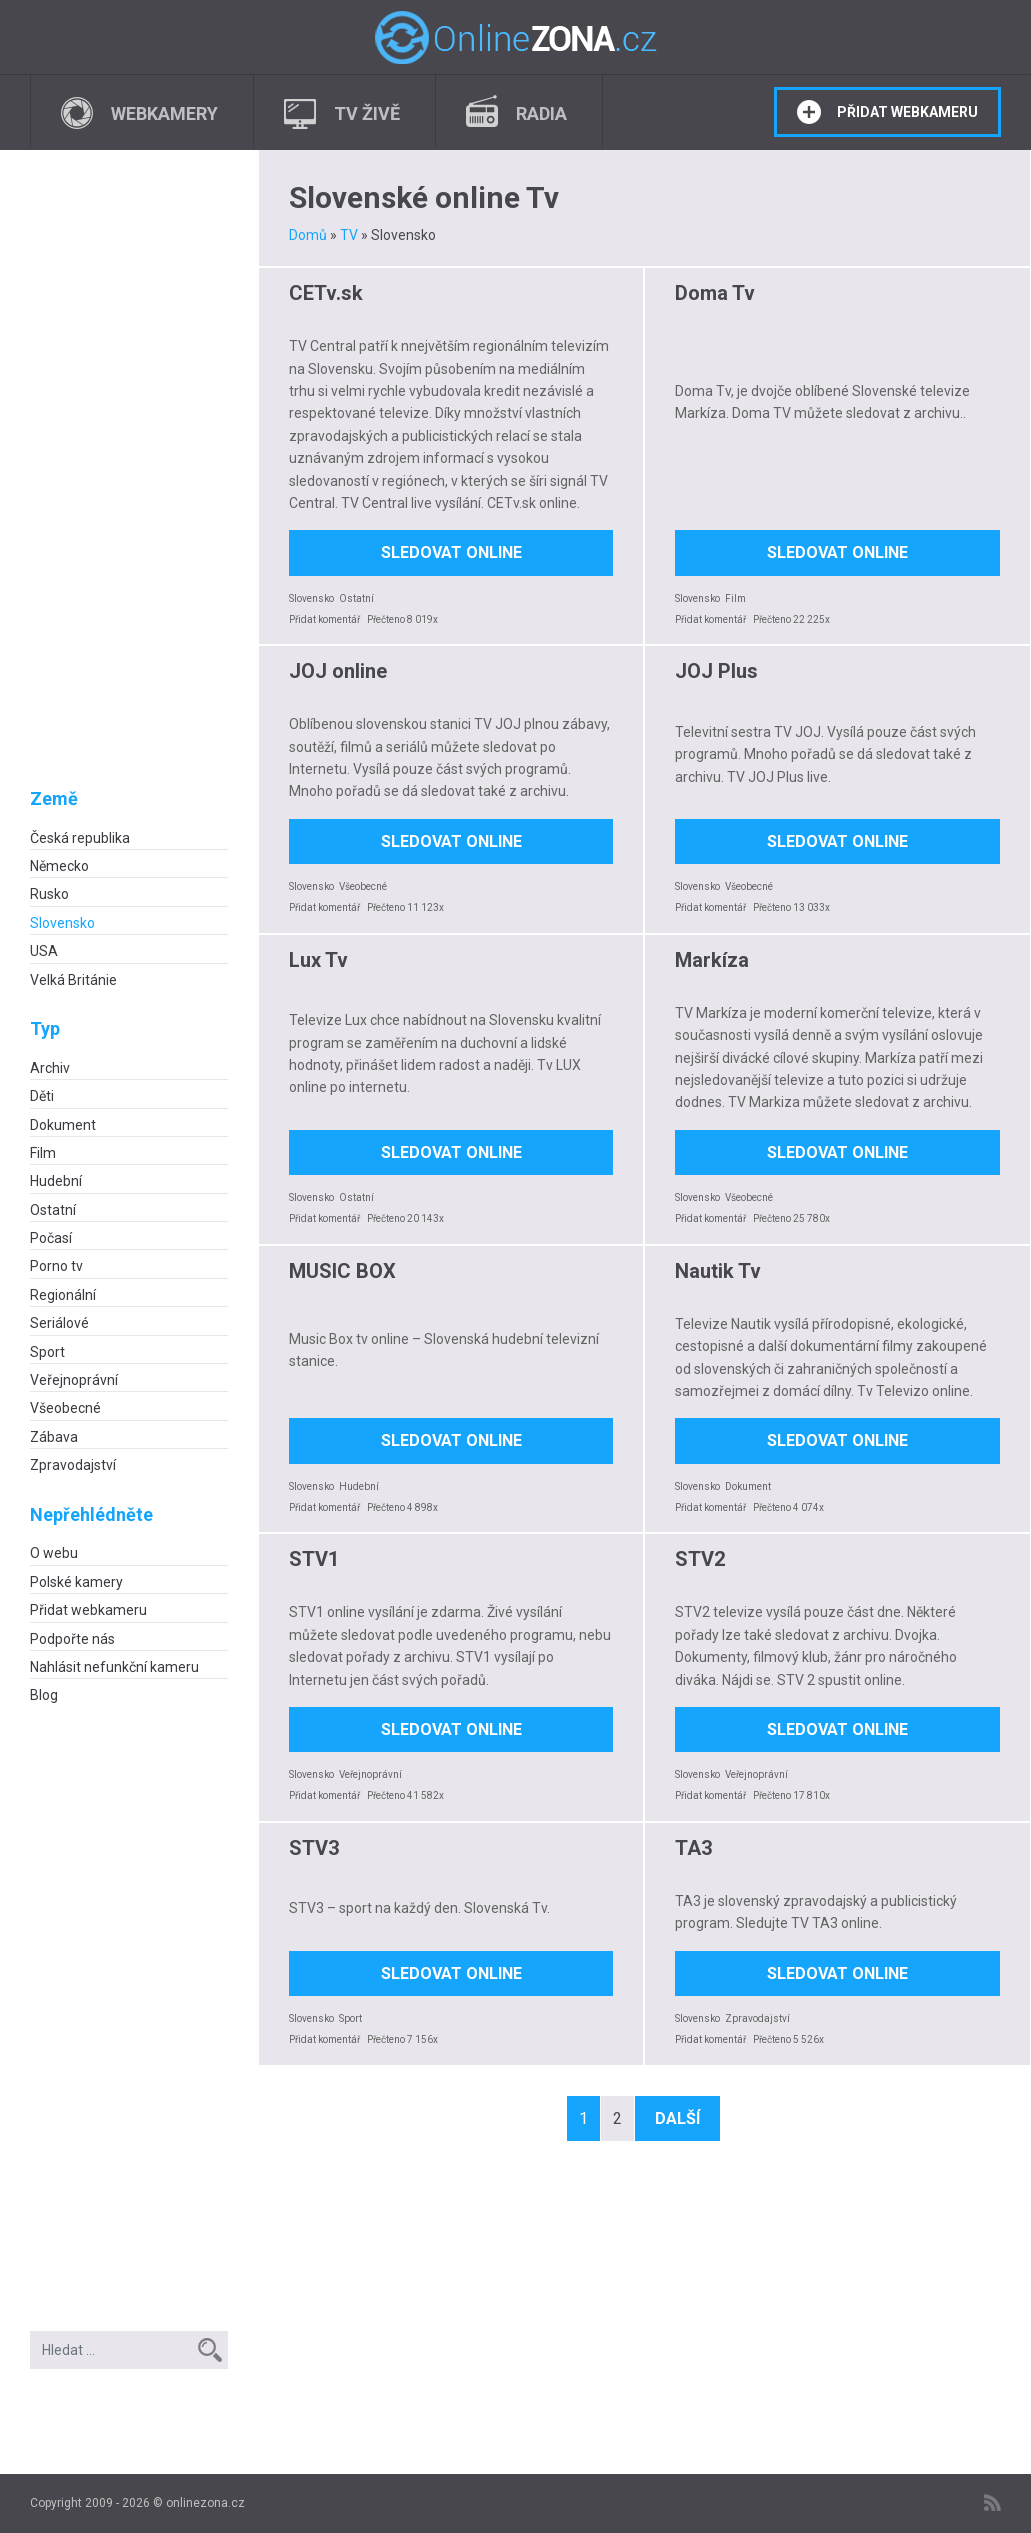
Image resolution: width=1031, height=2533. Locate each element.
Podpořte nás (72, 1639)
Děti (42, 1096)
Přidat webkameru (907, 112)
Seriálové (59, 1323)
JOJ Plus (716, 671)
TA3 (693, 1848)
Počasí (51, 1238)
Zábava (54, 1437)
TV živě (367, 113)
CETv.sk (326, 293)
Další (677, 2118)
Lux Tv (318, 960)
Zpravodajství (73, 1465)
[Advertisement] (129, 485)
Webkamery (164, 113)
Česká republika (80, 838)
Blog (44, 1695)
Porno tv (56, 1266)
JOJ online (338, 671)
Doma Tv (715, 293)
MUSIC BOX (342, 1271)
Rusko (49, 894)
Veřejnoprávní (74, 1380)
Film (43, 1153)
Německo (59, 866)
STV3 (314, 1848)
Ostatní (53, 1210)
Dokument (63, 1125)
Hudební (56, 1181)
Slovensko (62, 923)
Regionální (63, 1295)
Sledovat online (451, 552)
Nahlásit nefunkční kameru (114, 1667)
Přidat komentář (324, 619)
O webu (54, 1553)
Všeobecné (65, 1408)
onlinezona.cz (205, 2503)
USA (44, 951)
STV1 (314, 1559)
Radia (541, 113)
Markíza (712, 960)
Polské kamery (76, 1582)
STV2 (700, 1559)
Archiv (50, 1068)
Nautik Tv (718, 1271)
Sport (47, 1352)
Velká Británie (73, 980)
